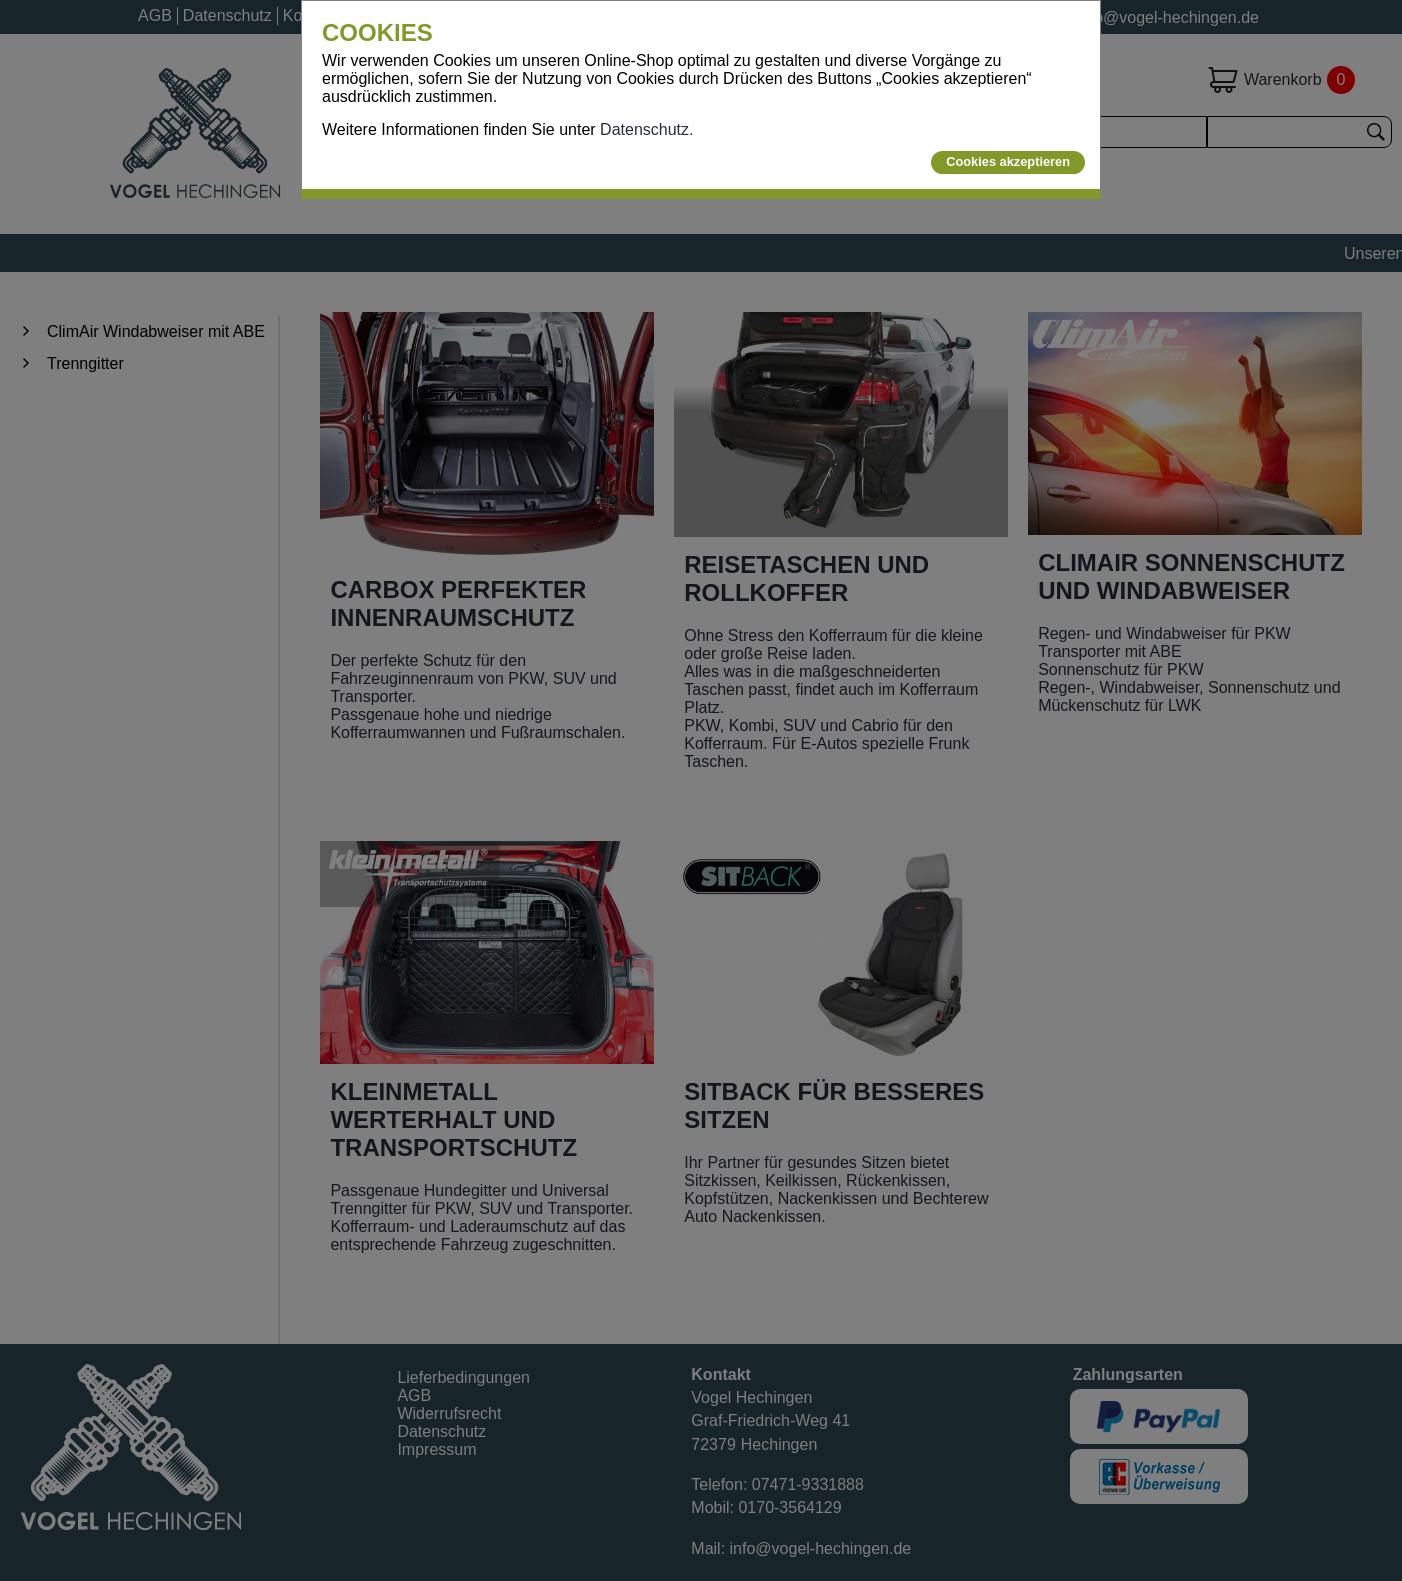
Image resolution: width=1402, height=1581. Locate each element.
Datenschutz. (646, 129)
